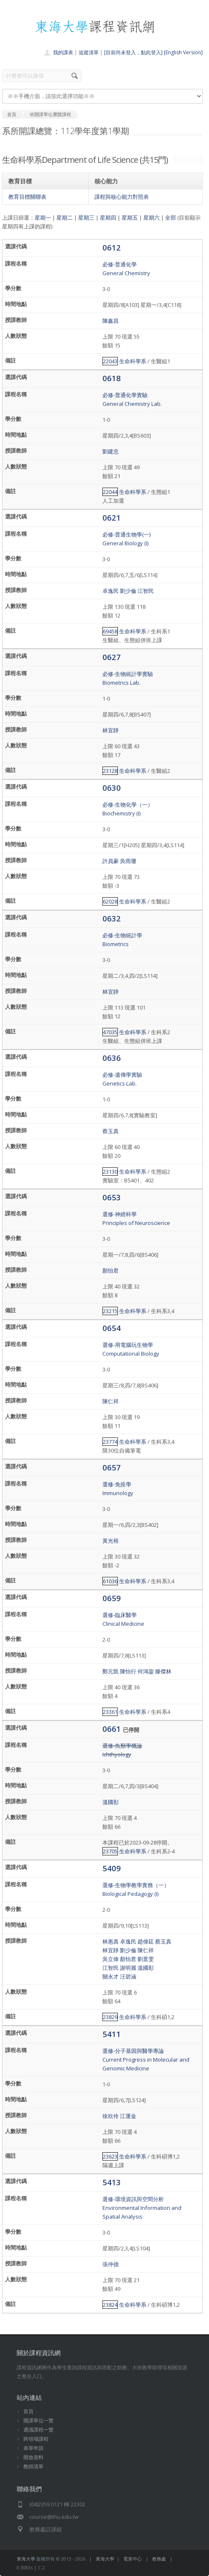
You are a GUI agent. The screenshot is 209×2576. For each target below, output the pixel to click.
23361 (110, 1712)
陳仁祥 (110, 1401)
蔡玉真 (110, 1131)
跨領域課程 (35, 2438)
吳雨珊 (128, 861)
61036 (110, 1581)
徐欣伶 (110, 2116)
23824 (110, 2304)
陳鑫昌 (110, 320)
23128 (110, 770)
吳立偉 (110, 1959)
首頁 (28, 2411)
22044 (110, 492)
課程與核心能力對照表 (121, 196)
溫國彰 (110, 1802)
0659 (111, 1598)
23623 (110, 2156)
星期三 (86, 217)
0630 (111, 787)
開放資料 (33, 2457)
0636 (111, 1058)
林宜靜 (110, 730)
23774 (110, 1441)
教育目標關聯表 (27, 196)
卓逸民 (110, 591)
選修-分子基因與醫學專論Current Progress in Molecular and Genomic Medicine (145, 2059)
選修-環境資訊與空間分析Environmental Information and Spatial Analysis (141, 2207)
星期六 (151, 217)
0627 (111, 657)
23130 (110, 1171)
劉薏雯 (146, 1959)
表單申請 (33, 2448)
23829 (110, 2017)
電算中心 (132, 2559)
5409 (111, 1868)
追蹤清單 (89, 52)
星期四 (108, 217)
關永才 (110, 1976)
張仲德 (110, 2264)
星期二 (64, 217)
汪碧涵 (128, 1976)
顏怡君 (110, 1270)
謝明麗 (128, 1967)
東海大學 (26, 2559)
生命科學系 (132, 361)
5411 (111, 2034)
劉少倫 (128, 591)
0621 (111, 517)
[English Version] (183, 52)
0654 (111, 1328)
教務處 (159, 2559)
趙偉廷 (146, 1941)
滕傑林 (163, 1671)
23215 (110, 1311)
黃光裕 (110, 1540)
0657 (111, 1467)
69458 (110, 631)
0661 (112, 1728)
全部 (170, 217)
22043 (110, 361)
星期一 (43, 217)
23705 (110, 1851)
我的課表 (63, 52)
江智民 (146, 591)
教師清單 (33, 2466)
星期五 (130, 217)
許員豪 (110, 861)
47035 (110, 1032)
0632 (111, 918)
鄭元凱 (110, 1671)
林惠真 (110, 1941)
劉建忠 (110, 451)
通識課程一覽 (38, 2429)
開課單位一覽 (38, 2420)
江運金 (128, 2116)
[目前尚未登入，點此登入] (133, 52)
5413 (111, 2182)
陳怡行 (128, 1671)
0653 (111, 1197)
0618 (111, 378)
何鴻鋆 (146, 1671)
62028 (110, 901)
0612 (111, 247)
